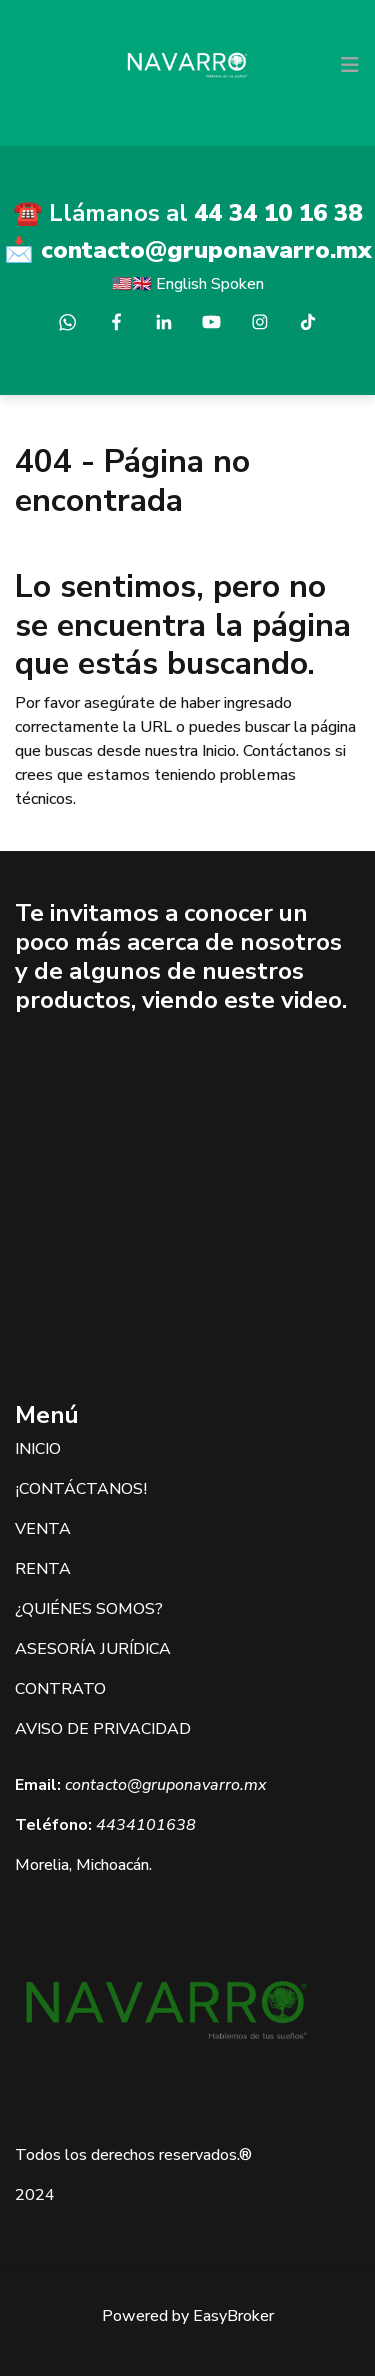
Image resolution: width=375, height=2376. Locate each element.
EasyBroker (233, 2316)
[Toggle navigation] (350, 65)
